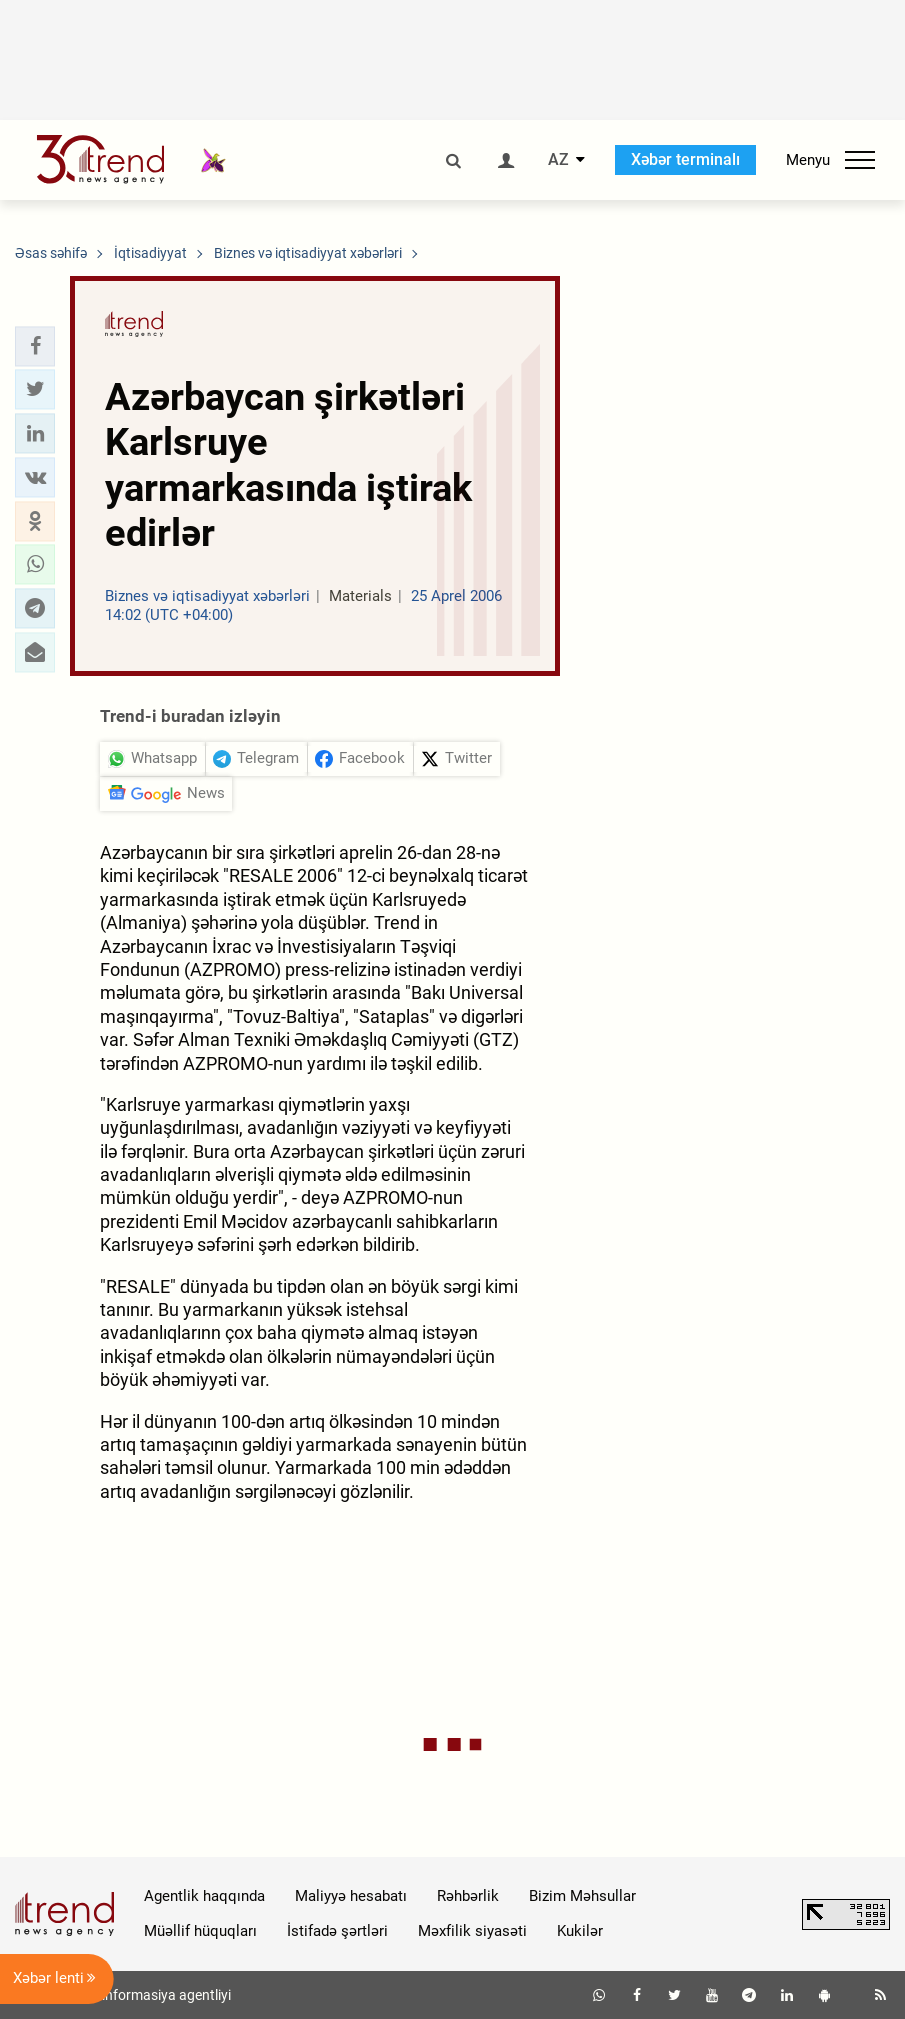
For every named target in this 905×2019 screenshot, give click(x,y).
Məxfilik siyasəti (472, 1931)
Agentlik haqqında (204, 1896)
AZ (558, 160)
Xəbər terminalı (685, 159)
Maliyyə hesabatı (351, 1896)
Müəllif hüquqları (200, 1931)
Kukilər (580, 1931)
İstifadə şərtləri (337, 1931)
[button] (35, 346)
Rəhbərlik (468, 1896)
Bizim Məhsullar (582, 1896)
